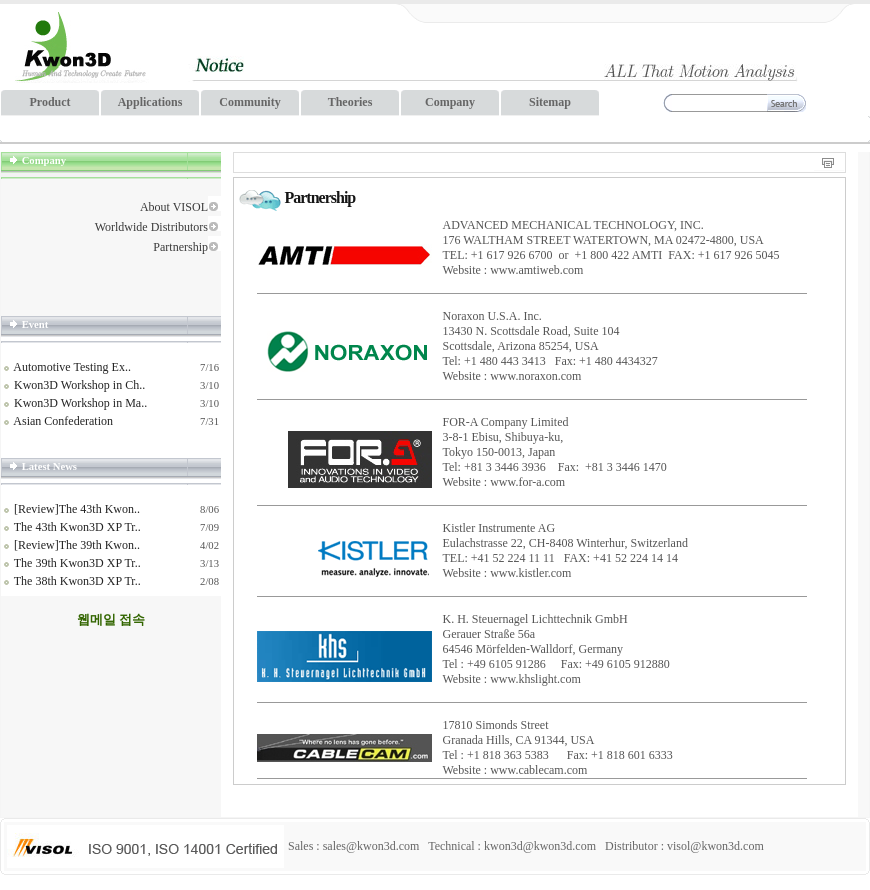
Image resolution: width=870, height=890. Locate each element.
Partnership (180, 247)
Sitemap (550, 102)
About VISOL (174, 207)
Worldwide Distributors (151, 227)
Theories (350, 102)
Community (249, 102)
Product (49, 102)
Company (450, 102)
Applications (150, 102)
